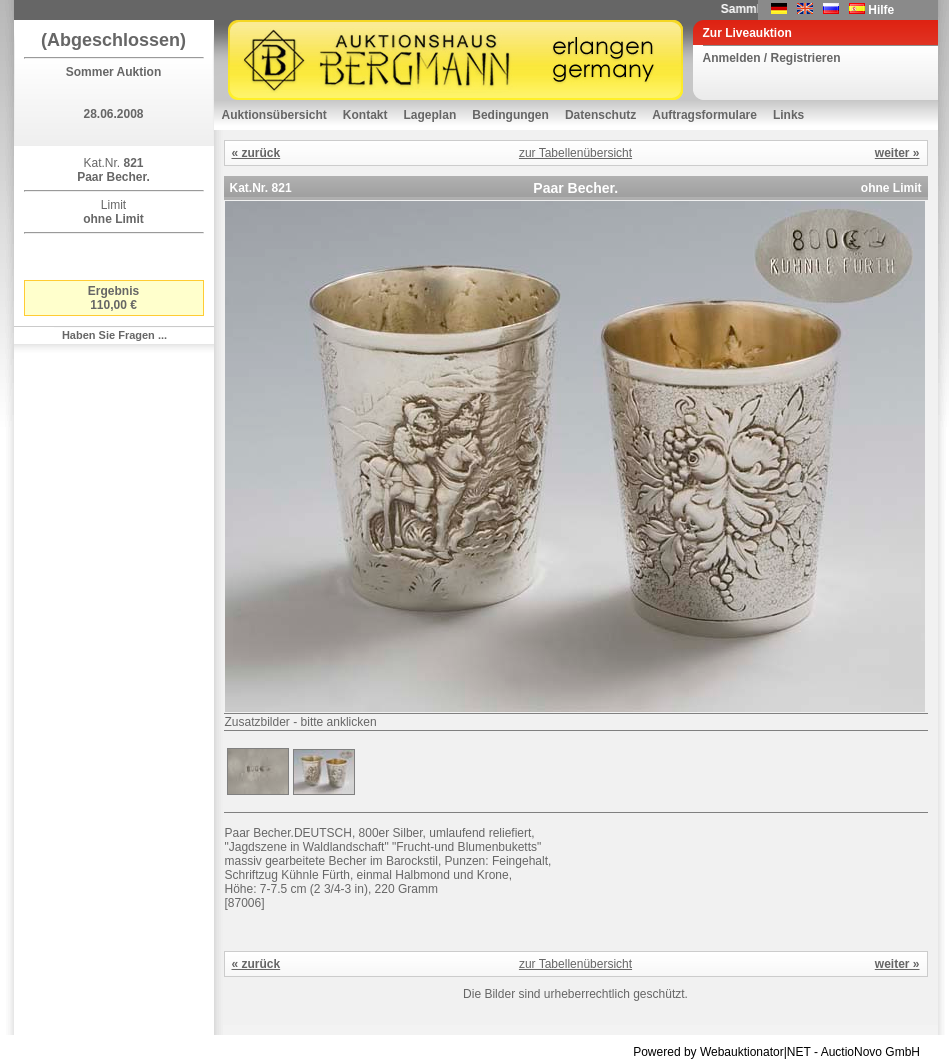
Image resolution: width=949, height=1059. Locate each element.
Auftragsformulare (704, 115)
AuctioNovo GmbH (870, 1052)
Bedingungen (510, 115)
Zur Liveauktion (747, 33)
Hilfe (881, 10)
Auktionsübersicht (274, 115)
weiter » (897, 153)
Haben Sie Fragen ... (114, 335)
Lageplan (430, 115)
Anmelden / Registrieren (772, 58)
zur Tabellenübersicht (575, 153)
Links (788, 115)
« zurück (256, 153)
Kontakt (365, 115)
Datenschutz (600, 115)
